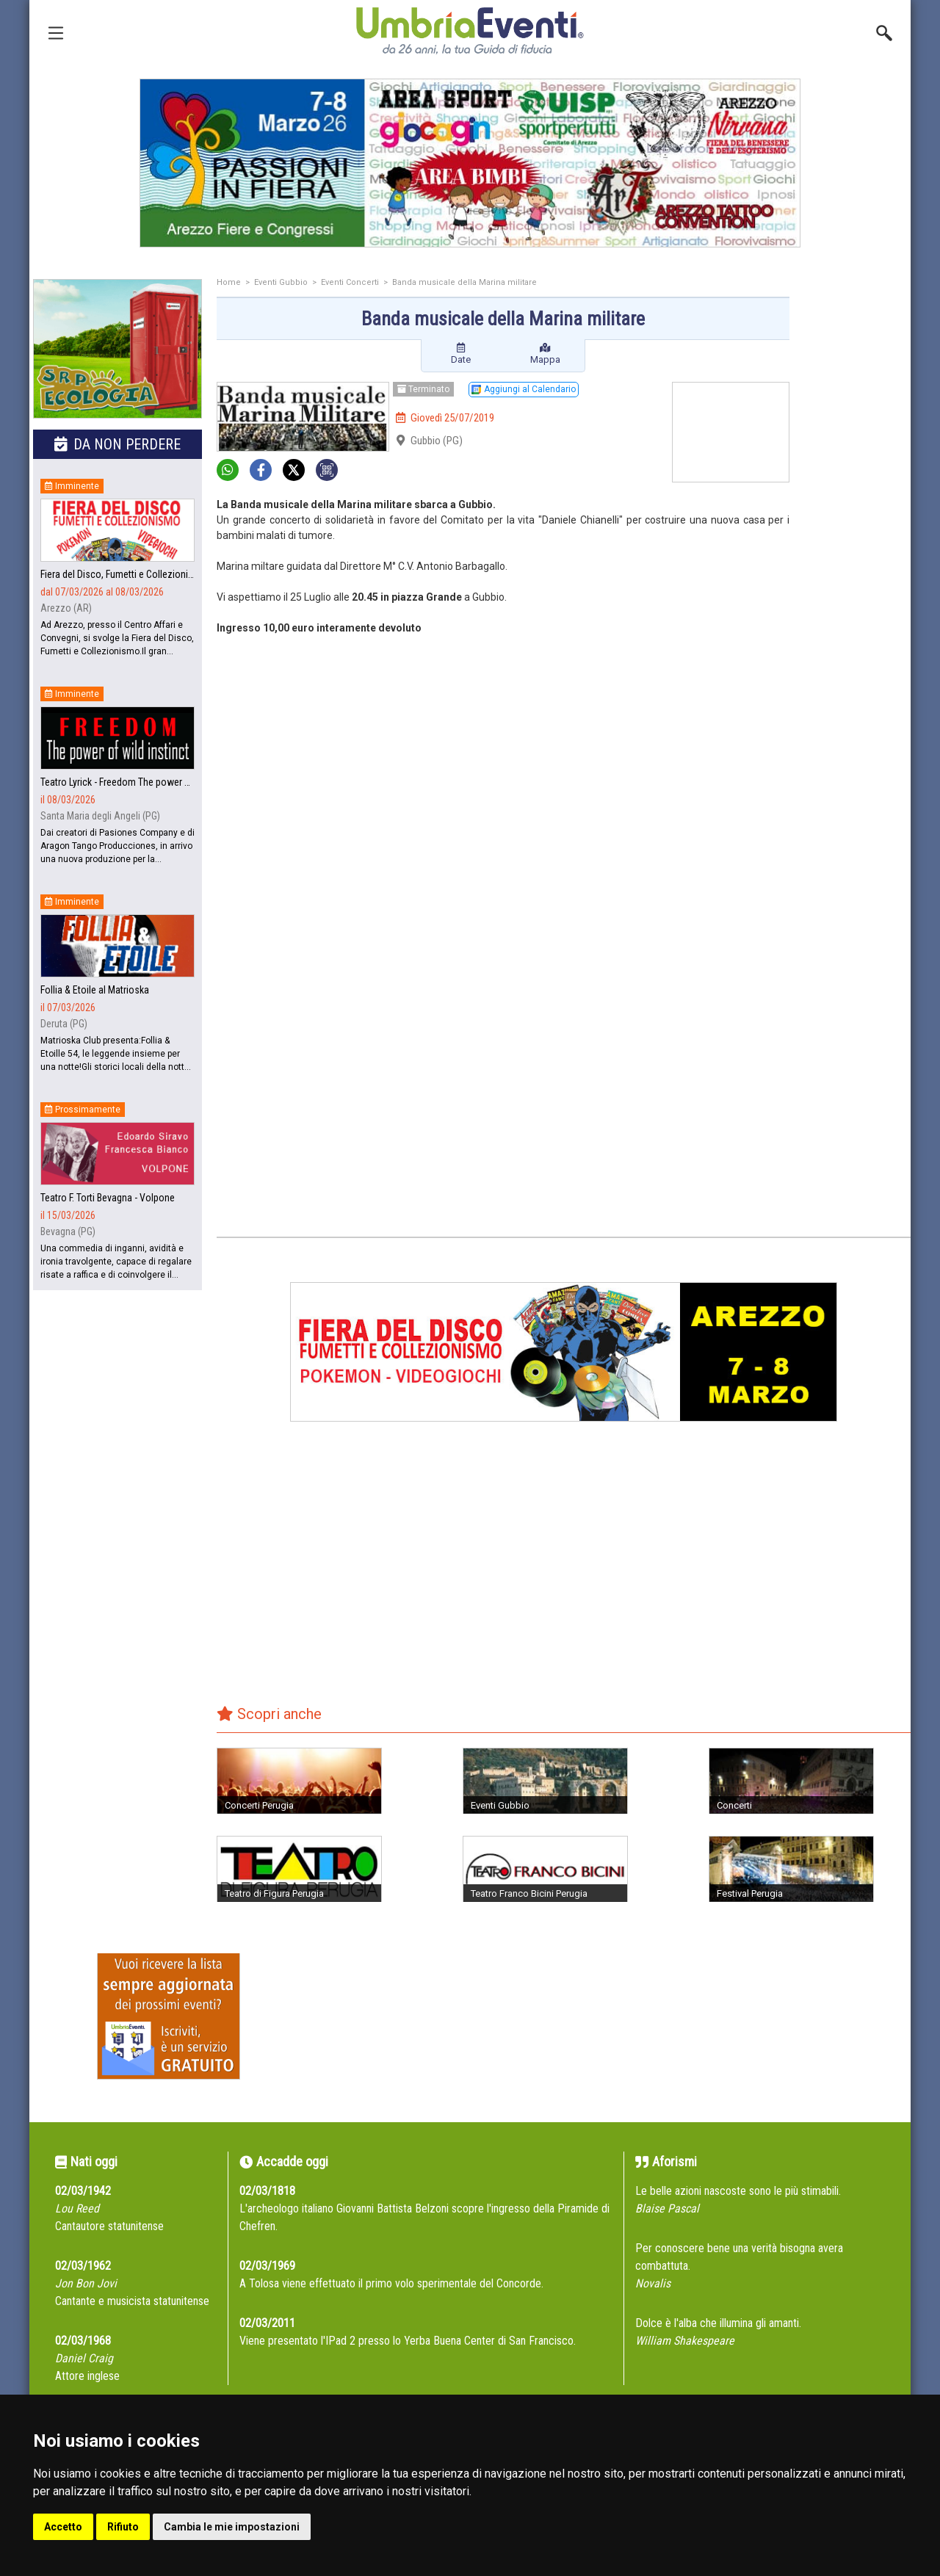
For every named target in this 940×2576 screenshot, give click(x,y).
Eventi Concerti (350, 282)
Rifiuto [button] (123, 2527)
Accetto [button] (63, 2527)
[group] (470, 163)
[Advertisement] (855, 512)
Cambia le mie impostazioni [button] (232, 2527)
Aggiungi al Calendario (523, 389)
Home (229, 282)
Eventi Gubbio (281, 282)
